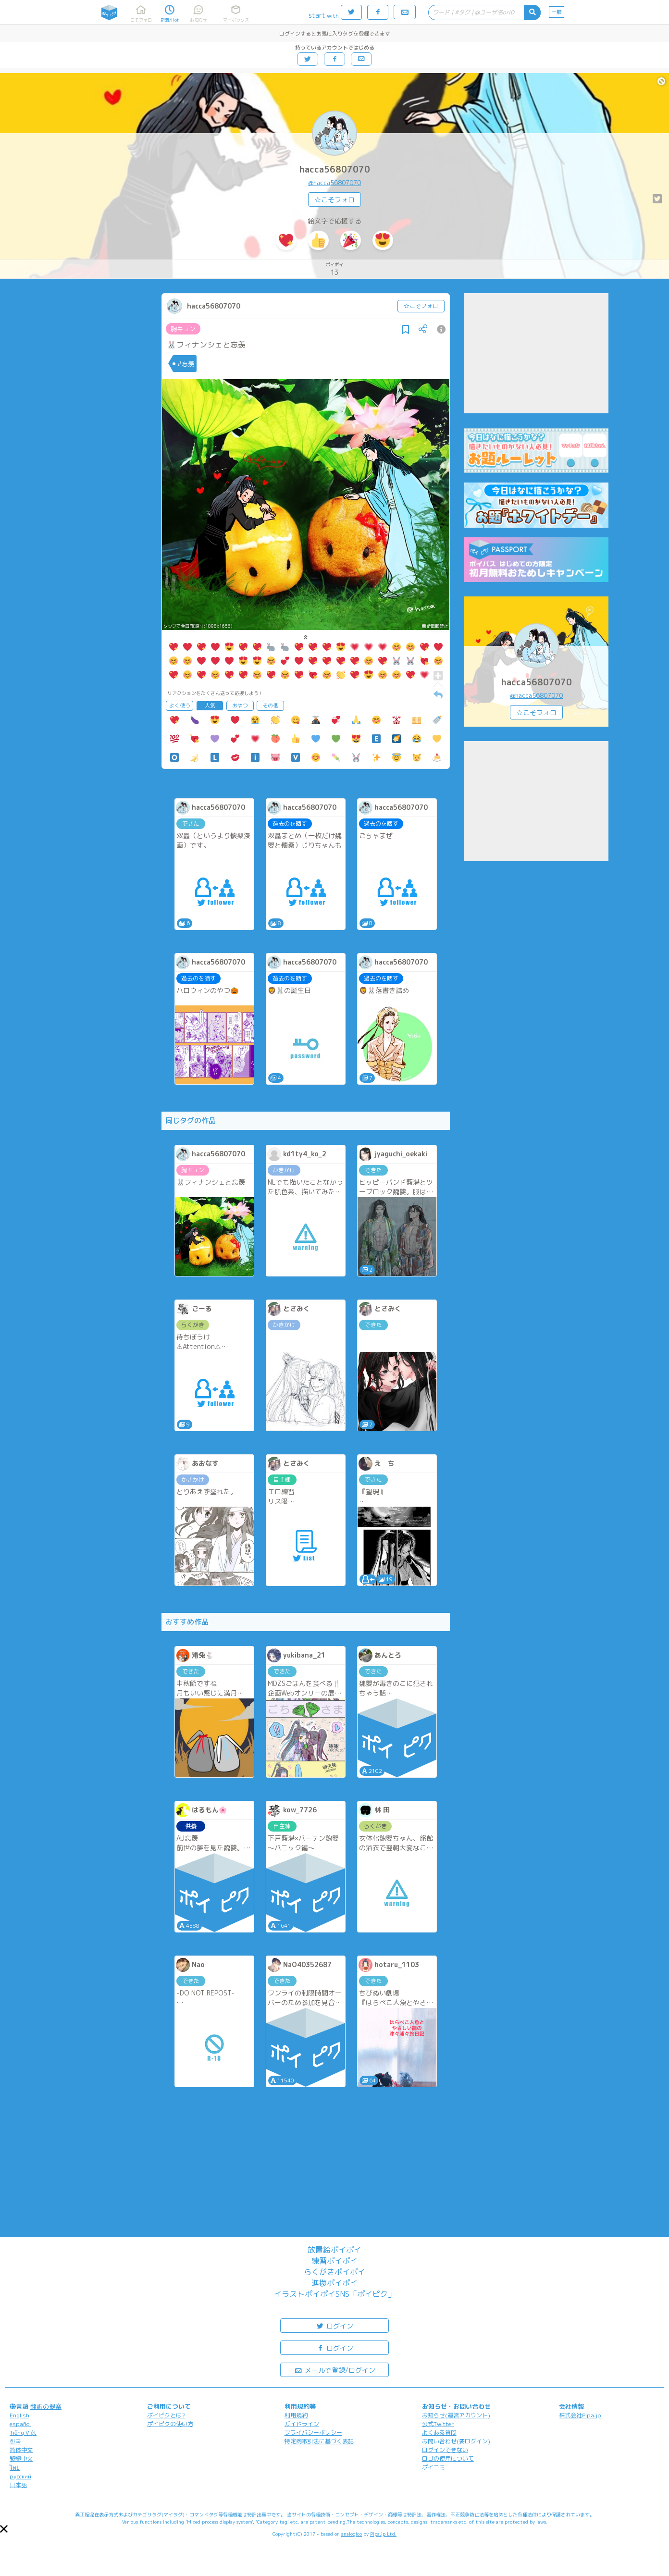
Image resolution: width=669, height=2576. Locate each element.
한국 (15, 2441)
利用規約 (296, 2415)
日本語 (18, 2485)
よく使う (179, 705)
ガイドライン (302, 2424)
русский (20, 2476)
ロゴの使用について (448, 2458)
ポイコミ (433, 2467)
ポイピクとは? (166, 2415)
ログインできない (445, 2450)
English (19, 2415)
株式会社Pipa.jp (580, 2415)
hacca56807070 (334, 169)
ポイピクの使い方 (170, 2424)
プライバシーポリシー (313, 2432)
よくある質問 (439, 2432)
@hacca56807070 (334, 182)
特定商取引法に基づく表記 (319, 2441)
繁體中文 (21, 2458)
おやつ (240, 705)
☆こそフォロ (334, 199)
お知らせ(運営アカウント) (456, 2415)
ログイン (334, 2325)
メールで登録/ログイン (334, 2370)
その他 (270, 705)
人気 (210, 705)
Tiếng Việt (23, 2432)
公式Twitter (438, 2424)
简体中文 (21, 2450)
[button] (4, 2529)
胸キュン (183, 328)
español (20, 2424)
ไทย (15, 2468)
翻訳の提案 (46, 2406)
